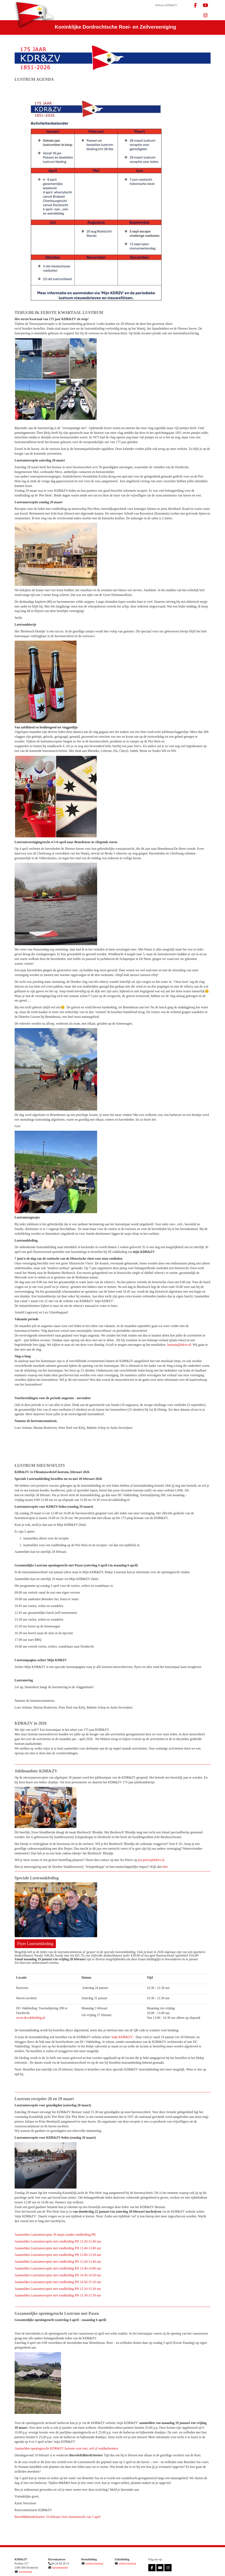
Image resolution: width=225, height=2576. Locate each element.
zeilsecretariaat (127, 2563)
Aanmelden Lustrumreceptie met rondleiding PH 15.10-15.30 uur (58, 2288)
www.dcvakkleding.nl (30, 2017)
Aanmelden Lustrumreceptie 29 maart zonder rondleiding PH (55, 2234)
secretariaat (25, 2571)
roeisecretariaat (94, 2563)
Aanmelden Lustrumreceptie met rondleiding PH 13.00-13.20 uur (58, 2254)
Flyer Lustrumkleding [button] (35, 1943)
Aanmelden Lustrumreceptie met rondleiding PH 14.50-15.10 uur (58, 2282)
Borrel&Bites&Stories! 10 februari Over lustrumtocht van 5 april (57, 2517)
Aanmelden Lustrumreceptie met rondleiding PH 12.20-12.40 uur (58, 2241)
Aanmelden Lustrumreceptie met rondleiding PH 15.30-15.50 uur (58, 2295)
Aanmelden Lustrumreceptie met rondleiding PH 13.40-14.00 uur (58, 2268)
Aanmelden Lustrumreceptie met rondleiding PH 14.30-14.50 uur (58, 2275)
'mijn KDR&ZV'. (122, 2037)
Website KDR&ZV (166, 5)
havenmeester (60, 2567)
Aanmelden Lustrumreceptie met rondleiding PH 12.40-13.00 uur (58, 2248)
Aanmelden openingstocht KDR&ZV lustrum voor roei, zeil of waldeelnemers (66, 2448)
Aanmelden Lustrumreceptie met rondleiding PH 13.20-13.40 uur (58, 2261)
